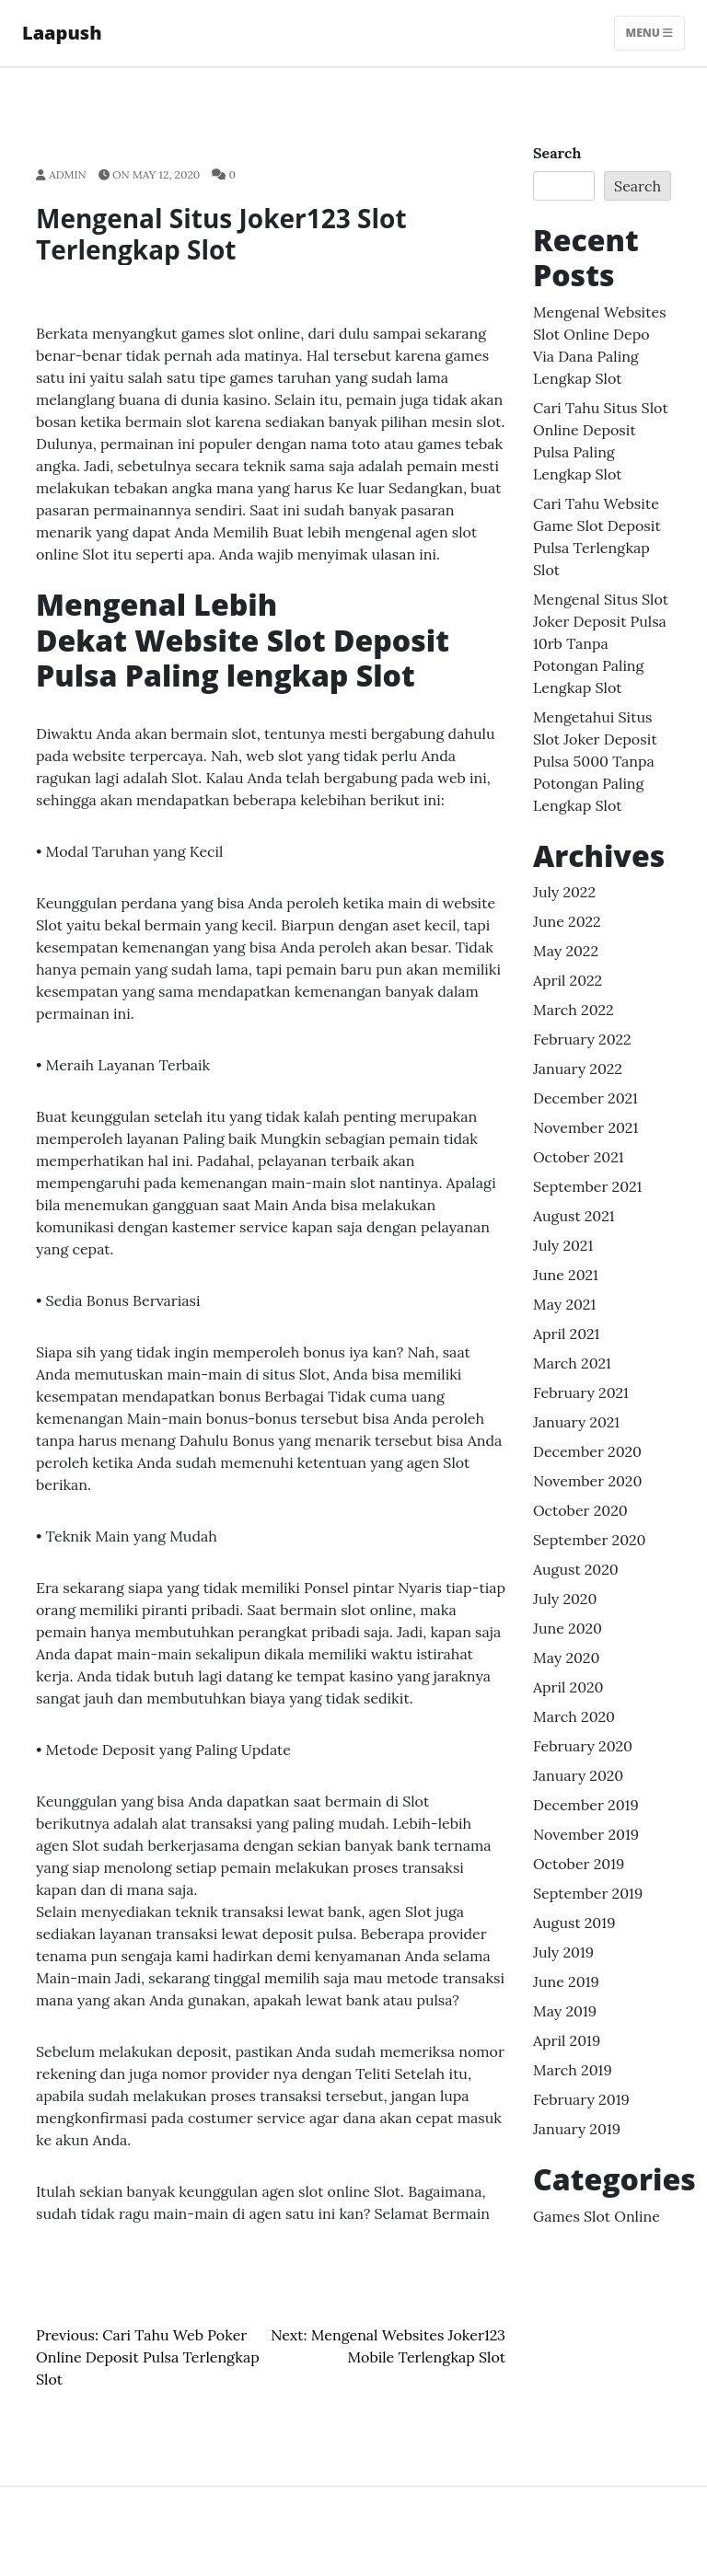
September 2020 (589, 1540)
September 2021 (587, 1186)
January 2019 (576, 2129)
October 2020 (580, 1510)
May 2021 (564, 1304)
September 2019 (588, 1893)
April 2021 (566, 1333)
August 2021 (574, 1216)
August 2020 (576, 1569)
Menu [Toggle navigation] (649, 32)
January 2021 (576, 1422)
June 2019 (566, 1981)
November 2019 (586, 1834)
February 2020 (582, 1746)
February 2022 (582, 1039)
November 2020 (587, 1481)
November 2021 (585, 1127)
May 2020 (566, 1657)
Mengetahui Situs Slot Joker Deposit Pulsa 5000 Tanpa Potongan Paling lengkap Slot (595, 761)
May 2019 (565, 2011)
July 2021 (563, 1245)
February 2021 (581, 1392)
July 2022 (564, 892)
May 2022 (565, 950)
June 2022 (567, 921)
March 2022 (573, 1009)
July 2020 (565, 1598)
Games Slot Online (596, 2216)
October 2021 (578, 1157)
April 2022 (567, 980)
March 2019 (572, 2070)
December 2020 (587, 1451)
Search (557, 153)
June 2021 (565, 1274)
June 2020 (567, 1628)
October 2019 (578, 1863)
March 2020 (574, 1716)
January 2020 (578, 1775)
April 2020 (568, 1687)
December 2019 (586, 1805)
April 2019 (566, 2040)
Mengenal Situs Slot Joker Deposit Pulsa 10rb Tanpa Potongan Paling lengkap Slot (600, 643)
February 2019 (581, 2099)
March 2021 (572, 1363)
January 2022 (577, 1068)
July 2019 (563, 1952)
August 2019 (574, 1922)
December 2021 (585, 1098)
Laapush (62, 32)
